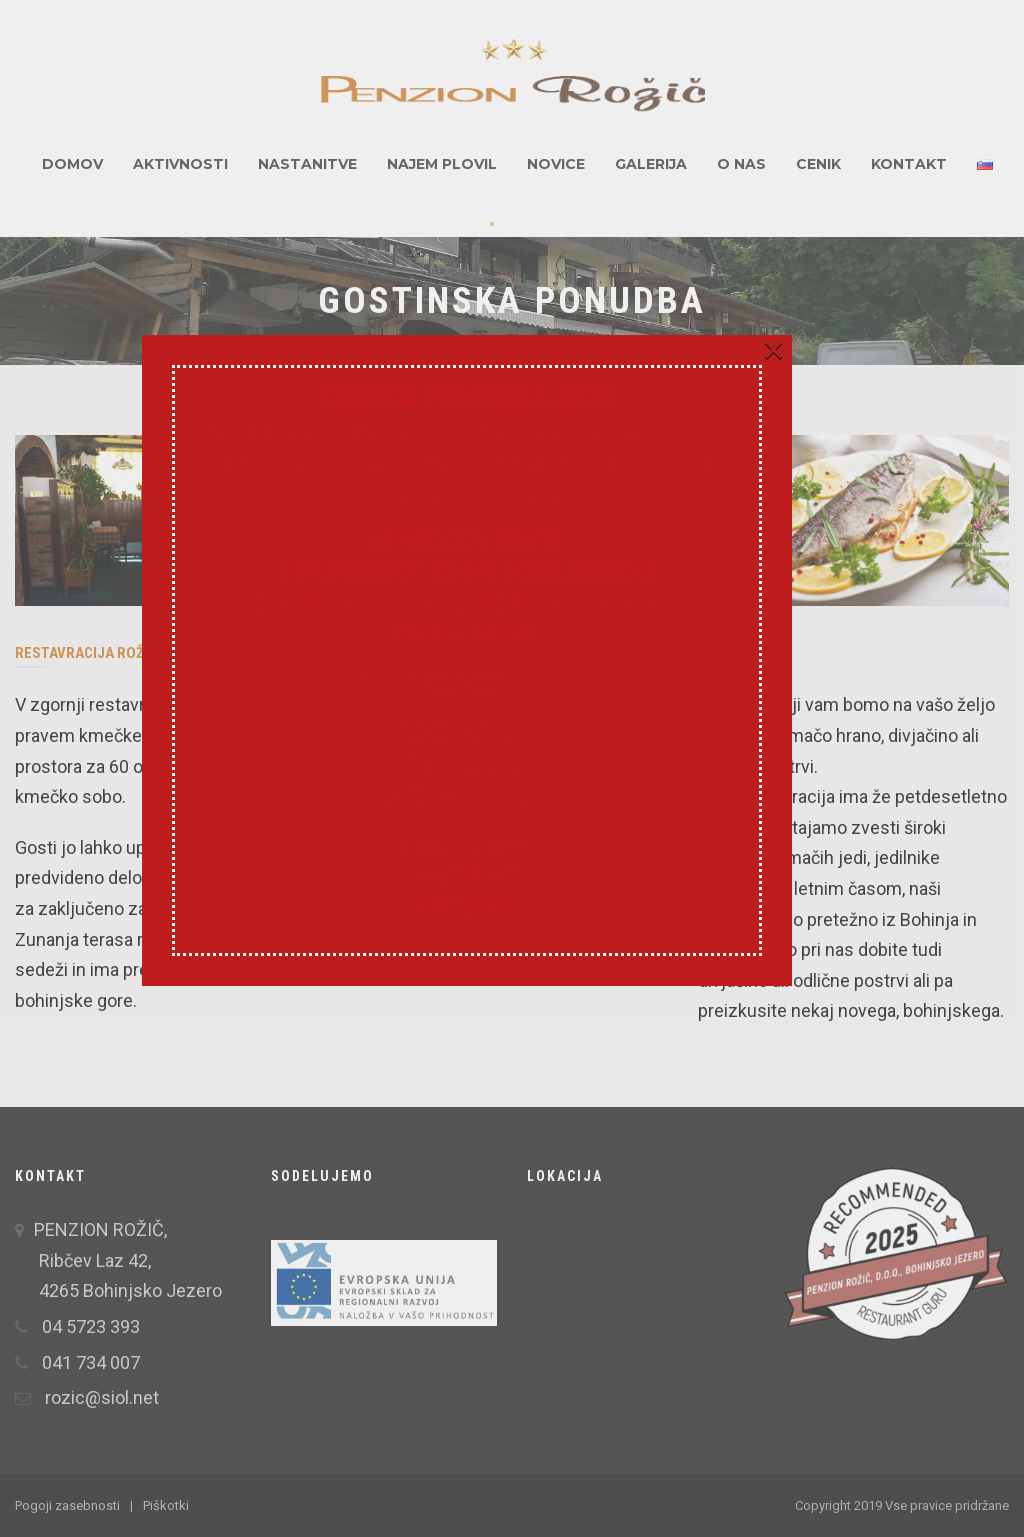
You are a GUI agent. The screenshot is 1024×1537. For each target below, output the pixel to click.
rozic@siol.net (512, 953)
